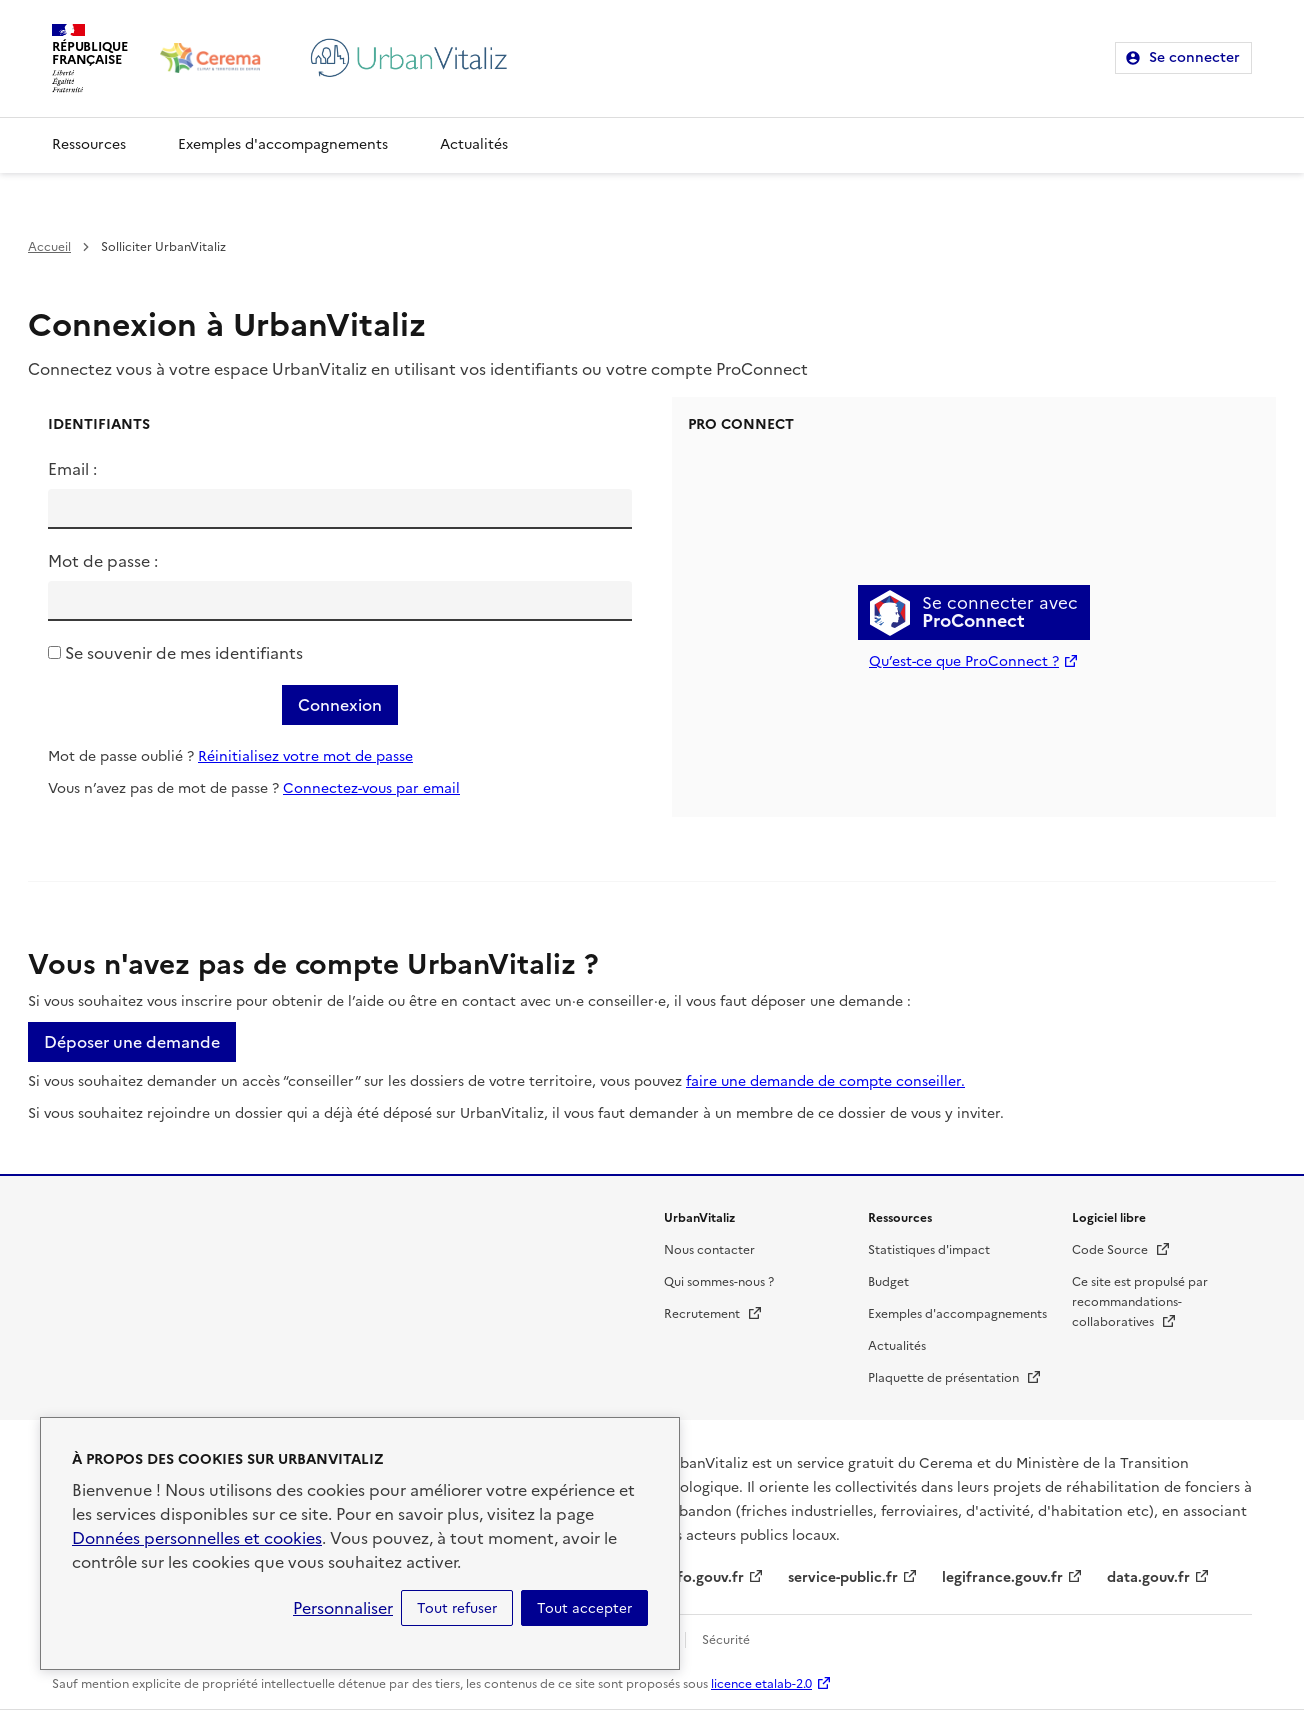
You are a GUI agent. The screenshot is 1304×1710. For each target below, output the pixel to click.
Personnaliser (343, 1608)
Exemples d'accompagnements (283, 144)
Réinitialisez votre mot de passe (305, 756)
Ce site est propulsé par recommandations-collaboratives (1140, 1302)
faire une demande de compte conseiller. (825, 1081)
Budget (888, 1282)
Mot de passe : (103, 561)
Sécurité (726, 1640)
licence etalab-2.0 (761, 1684)
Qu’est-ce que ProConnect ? (964, 661)
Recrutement (713, 1314)
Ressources (89, 144)
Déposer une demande (132, 1042)
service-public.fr (843, 1577)
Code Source (1121, 1250)
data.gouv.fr (1148, 1577)
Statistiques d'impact (929, 1250)
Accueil (49, 247)
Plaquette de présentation (955, 1378)
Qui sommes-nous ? (719, 1282)
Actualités (474, 144)
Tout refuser (457, 1608)
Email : (72, 469)
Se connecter (1194, 57)
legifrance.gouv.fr (1002, 1577)
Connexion (340, 705)
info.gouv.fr (704, 1577)
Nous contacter (709, 1250)
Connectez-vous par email (371, 788)
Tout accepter (584, 1608)
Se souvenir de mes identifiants (184, 653)
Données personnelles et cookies (197, 1538)
